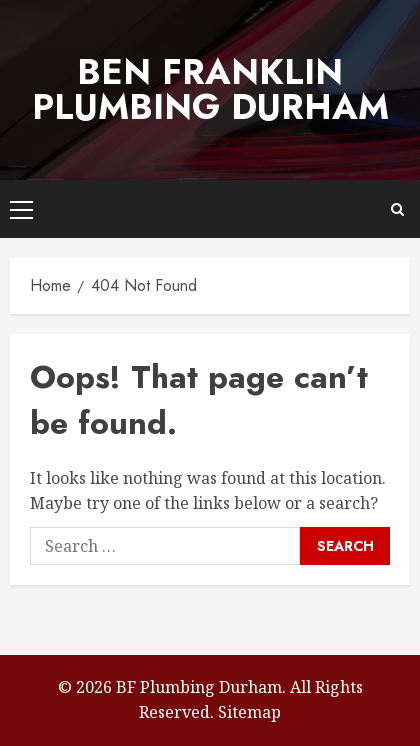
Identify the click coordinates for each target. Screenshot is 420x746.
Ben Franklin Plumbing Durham (210, 89)
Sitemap (249, 712)
